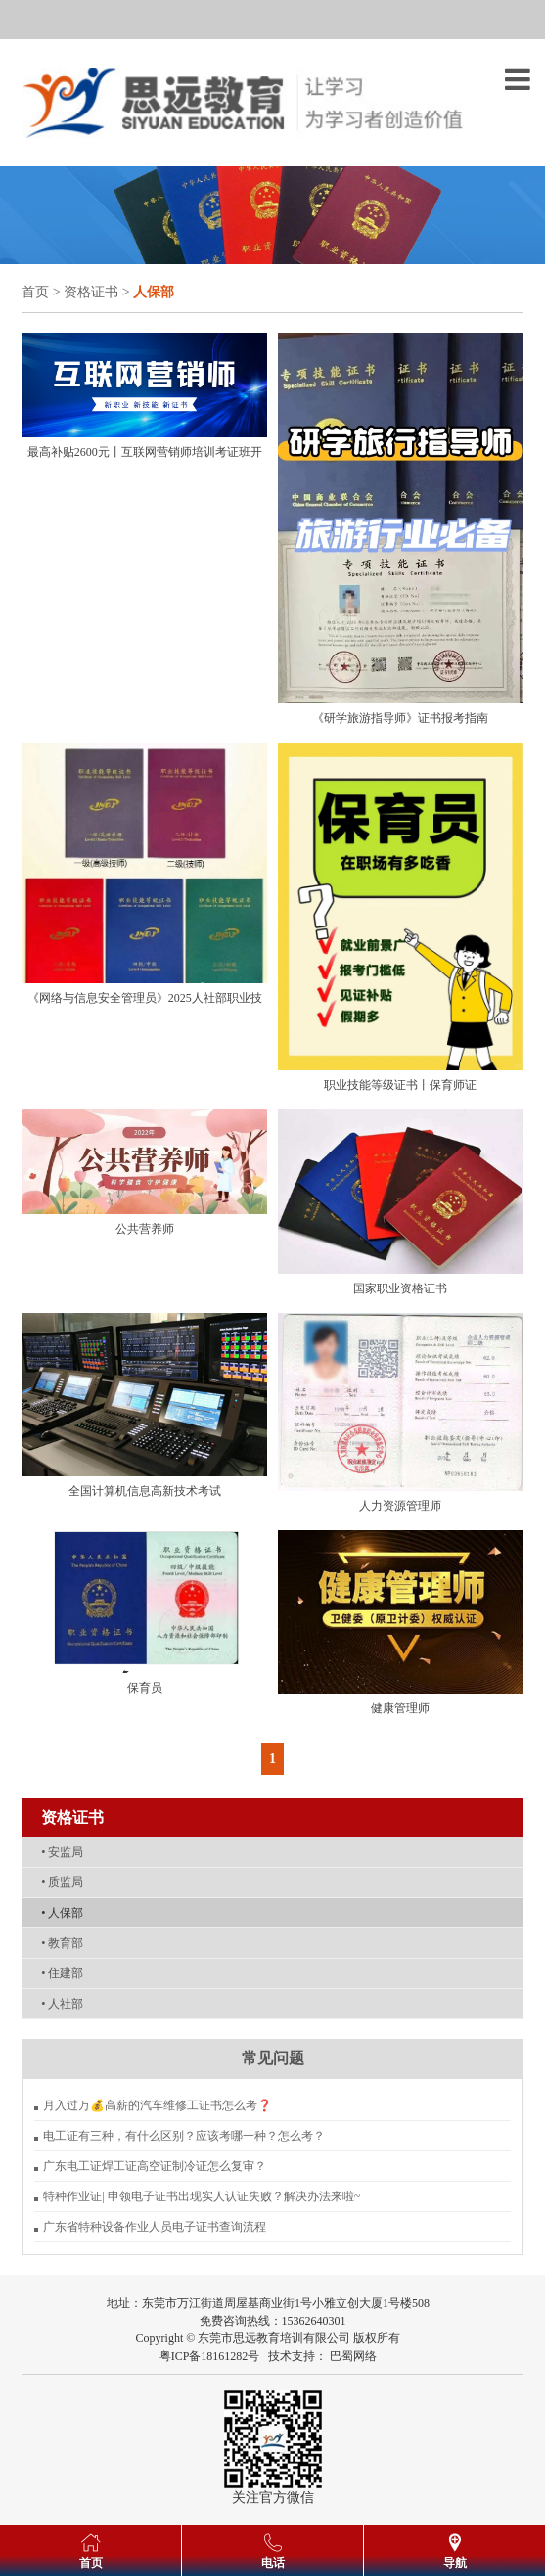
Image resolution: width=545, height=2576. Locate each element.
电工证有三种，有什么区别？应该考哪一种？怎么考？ (184, 2136)
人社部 (62, 2004)
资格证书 (91, 292)
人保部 (62, 1913)
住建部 (62, 1973)
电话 (273, 2563)
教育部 (62, 1943)
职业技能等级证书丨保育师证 (400, 1085)
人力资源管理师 (400, 1506)
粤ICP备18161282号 (209, 2356)
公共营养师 (144, 1229)
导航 (455, 2563)
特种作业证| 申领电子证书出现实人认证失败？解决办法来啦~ (201, 2196)
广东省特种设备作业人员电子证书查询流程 (154, 2227)
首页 (35, 292)
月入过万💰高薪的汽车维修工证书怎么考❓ (157, 2105)
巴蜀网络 (353, 2356)
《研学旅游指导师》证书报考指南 (400, 718)
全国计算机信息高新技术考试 (144, 1491)
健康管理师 (400, 1708)
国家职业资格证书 (400, 1288)
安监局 (62, 1852)
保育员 (144, 1688)
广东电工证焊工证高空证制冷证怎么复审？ (154, 2166)
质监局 (62, 1882)
